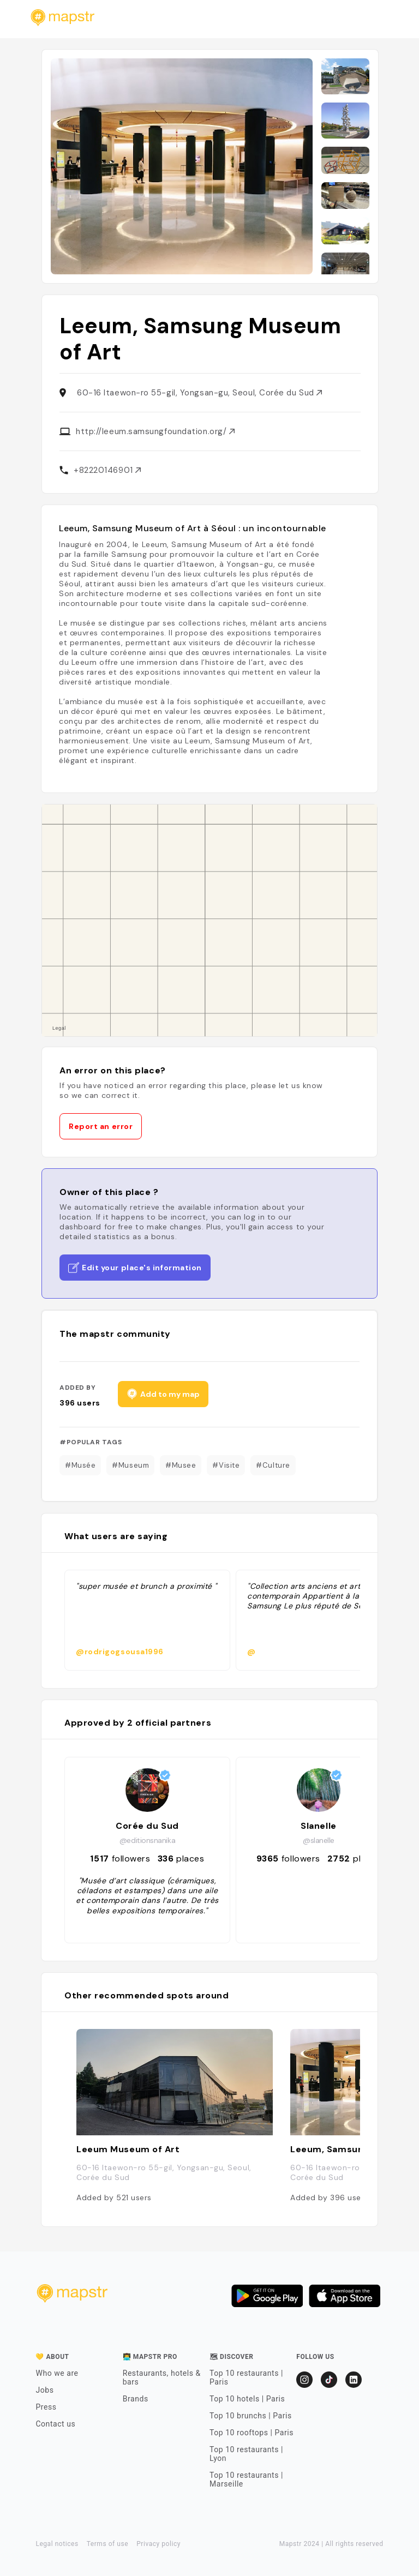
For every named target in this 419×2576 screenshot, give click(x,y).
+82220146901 (107, 470)
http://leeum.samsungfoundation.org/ (155, 431)
